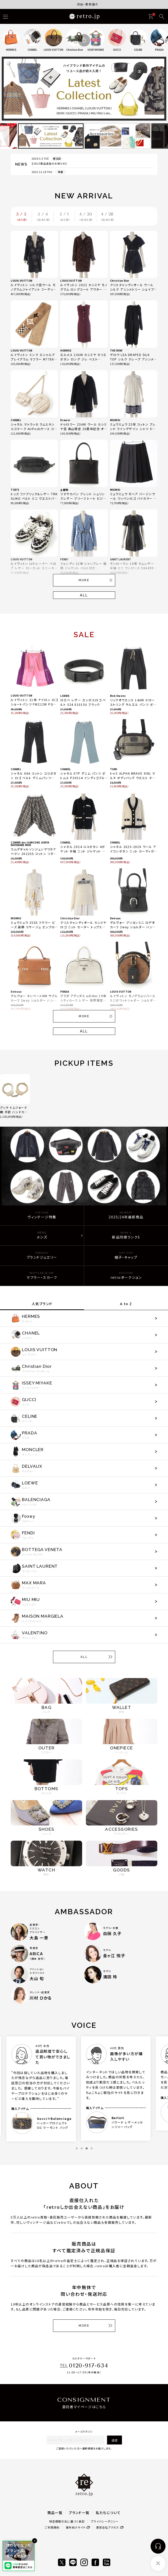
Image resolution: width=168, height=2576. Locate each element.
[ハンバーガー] (5, 17)
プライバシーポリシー (105, 2521)
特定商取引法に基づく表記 (67, 2521)
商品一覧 (55, 2512)
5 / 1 (65, 216)
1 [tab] (77, 2148)
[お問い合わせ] (158, 2546)
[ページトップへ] (158, 2563)
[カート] (150, 16)
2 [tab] (82, 2148)
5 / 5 (22, 216)
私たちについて (108, 2512)
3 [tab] (87, 2148)
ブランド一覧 (79, 2512)
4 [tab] (92, 2148)
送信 (114, 2440)
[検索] (162, 17)
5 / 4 (43, 216)
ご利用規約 (52, 2527)
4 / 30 (86, 216)
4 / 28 (107, 216)
